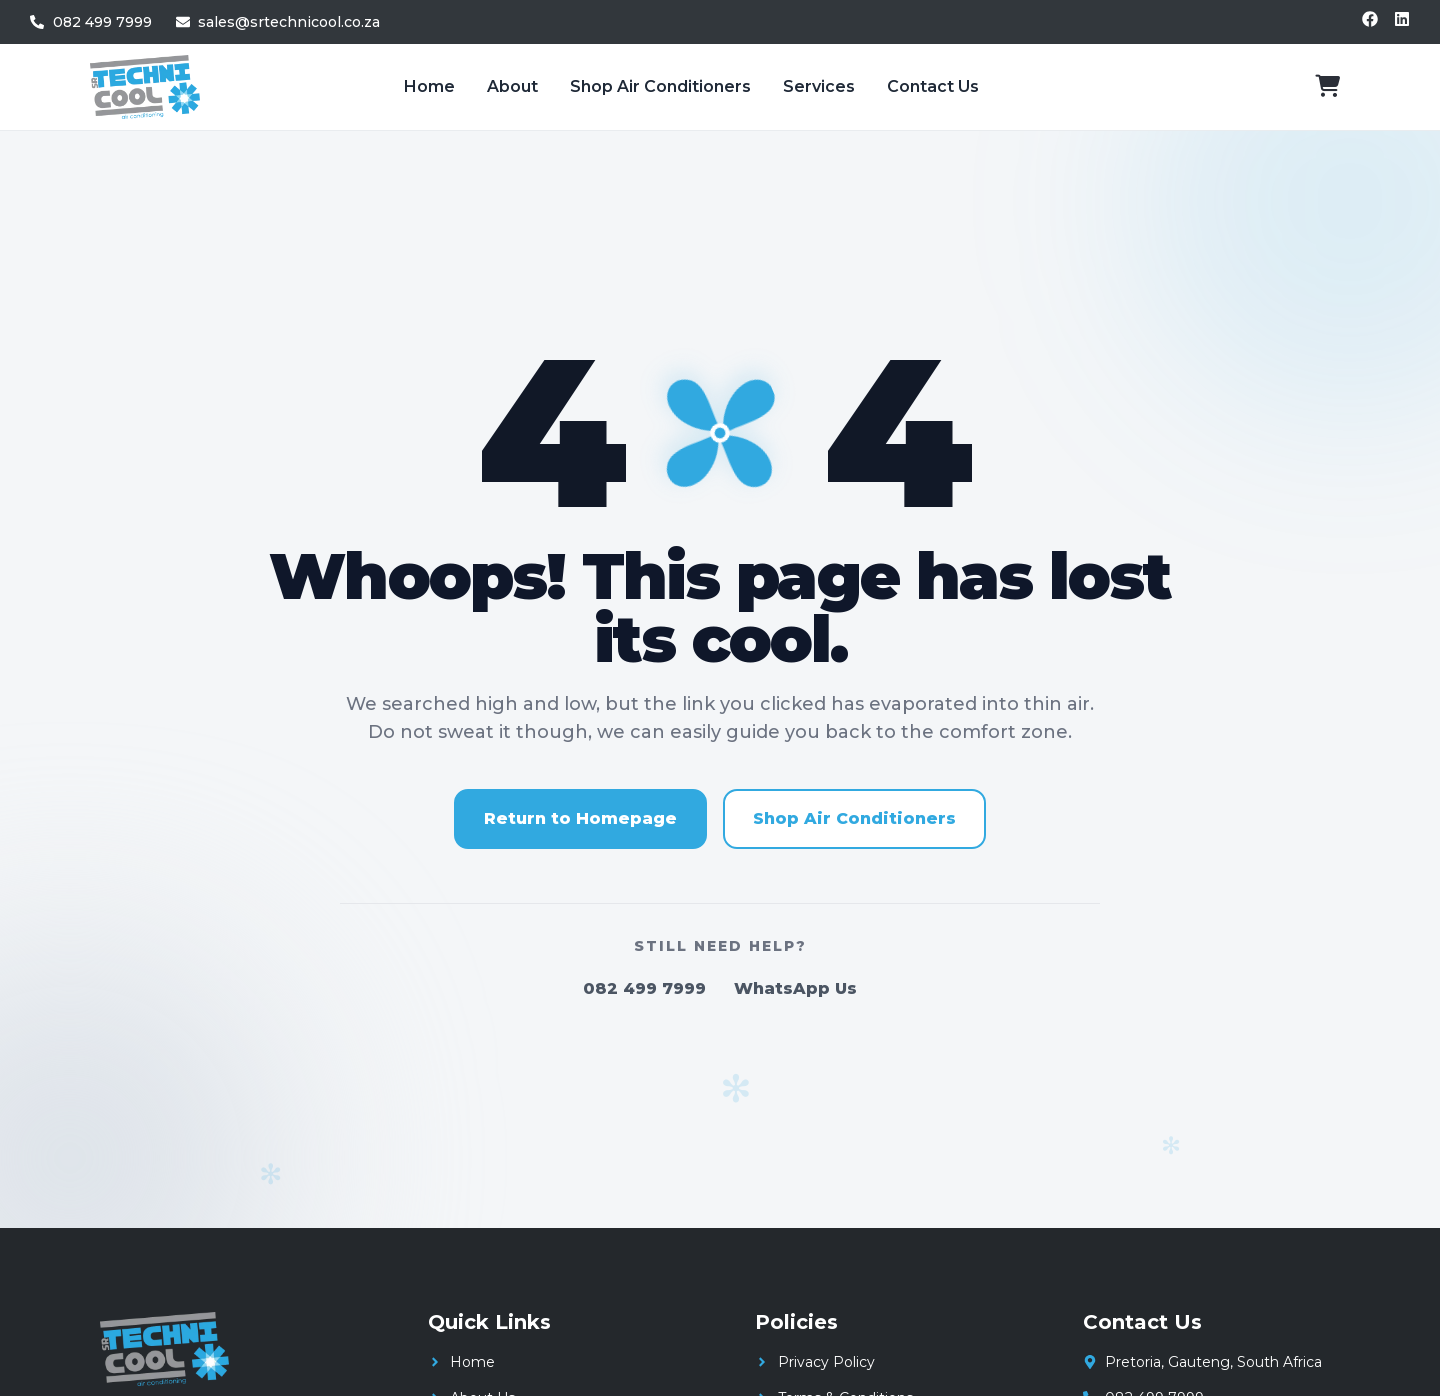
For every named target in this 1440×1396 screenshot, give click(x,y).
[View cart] (1327, 86)
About (512, 86)
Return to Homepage (580, 818)
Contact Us (933, 86)
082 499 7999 (644, 988)
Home (429, 86)
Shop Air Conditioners (660, 86)
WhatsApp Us (795, 988)
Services (819, 86)
